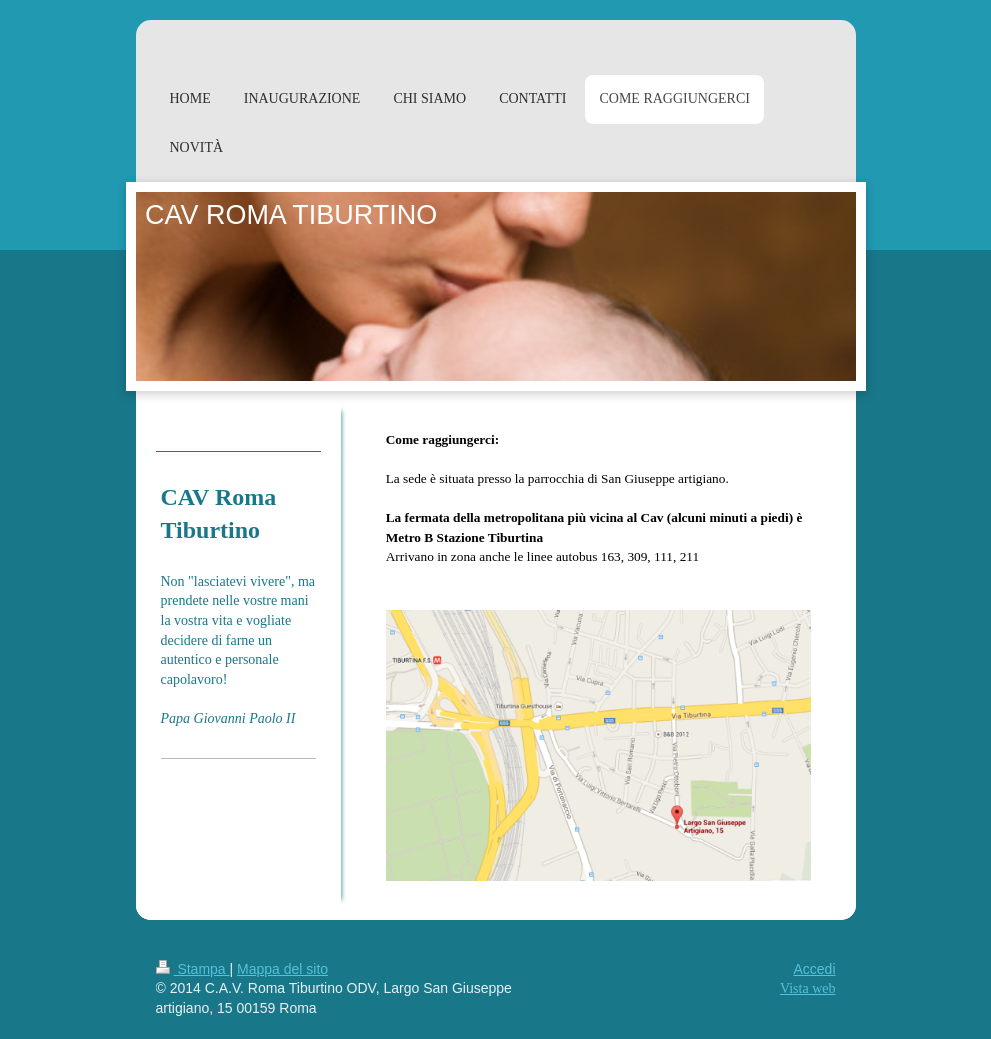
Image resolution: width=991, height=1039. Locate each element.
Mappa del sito (282, 969)
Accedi (814, 969)
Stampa (193, 969)
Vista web (808, 988)
